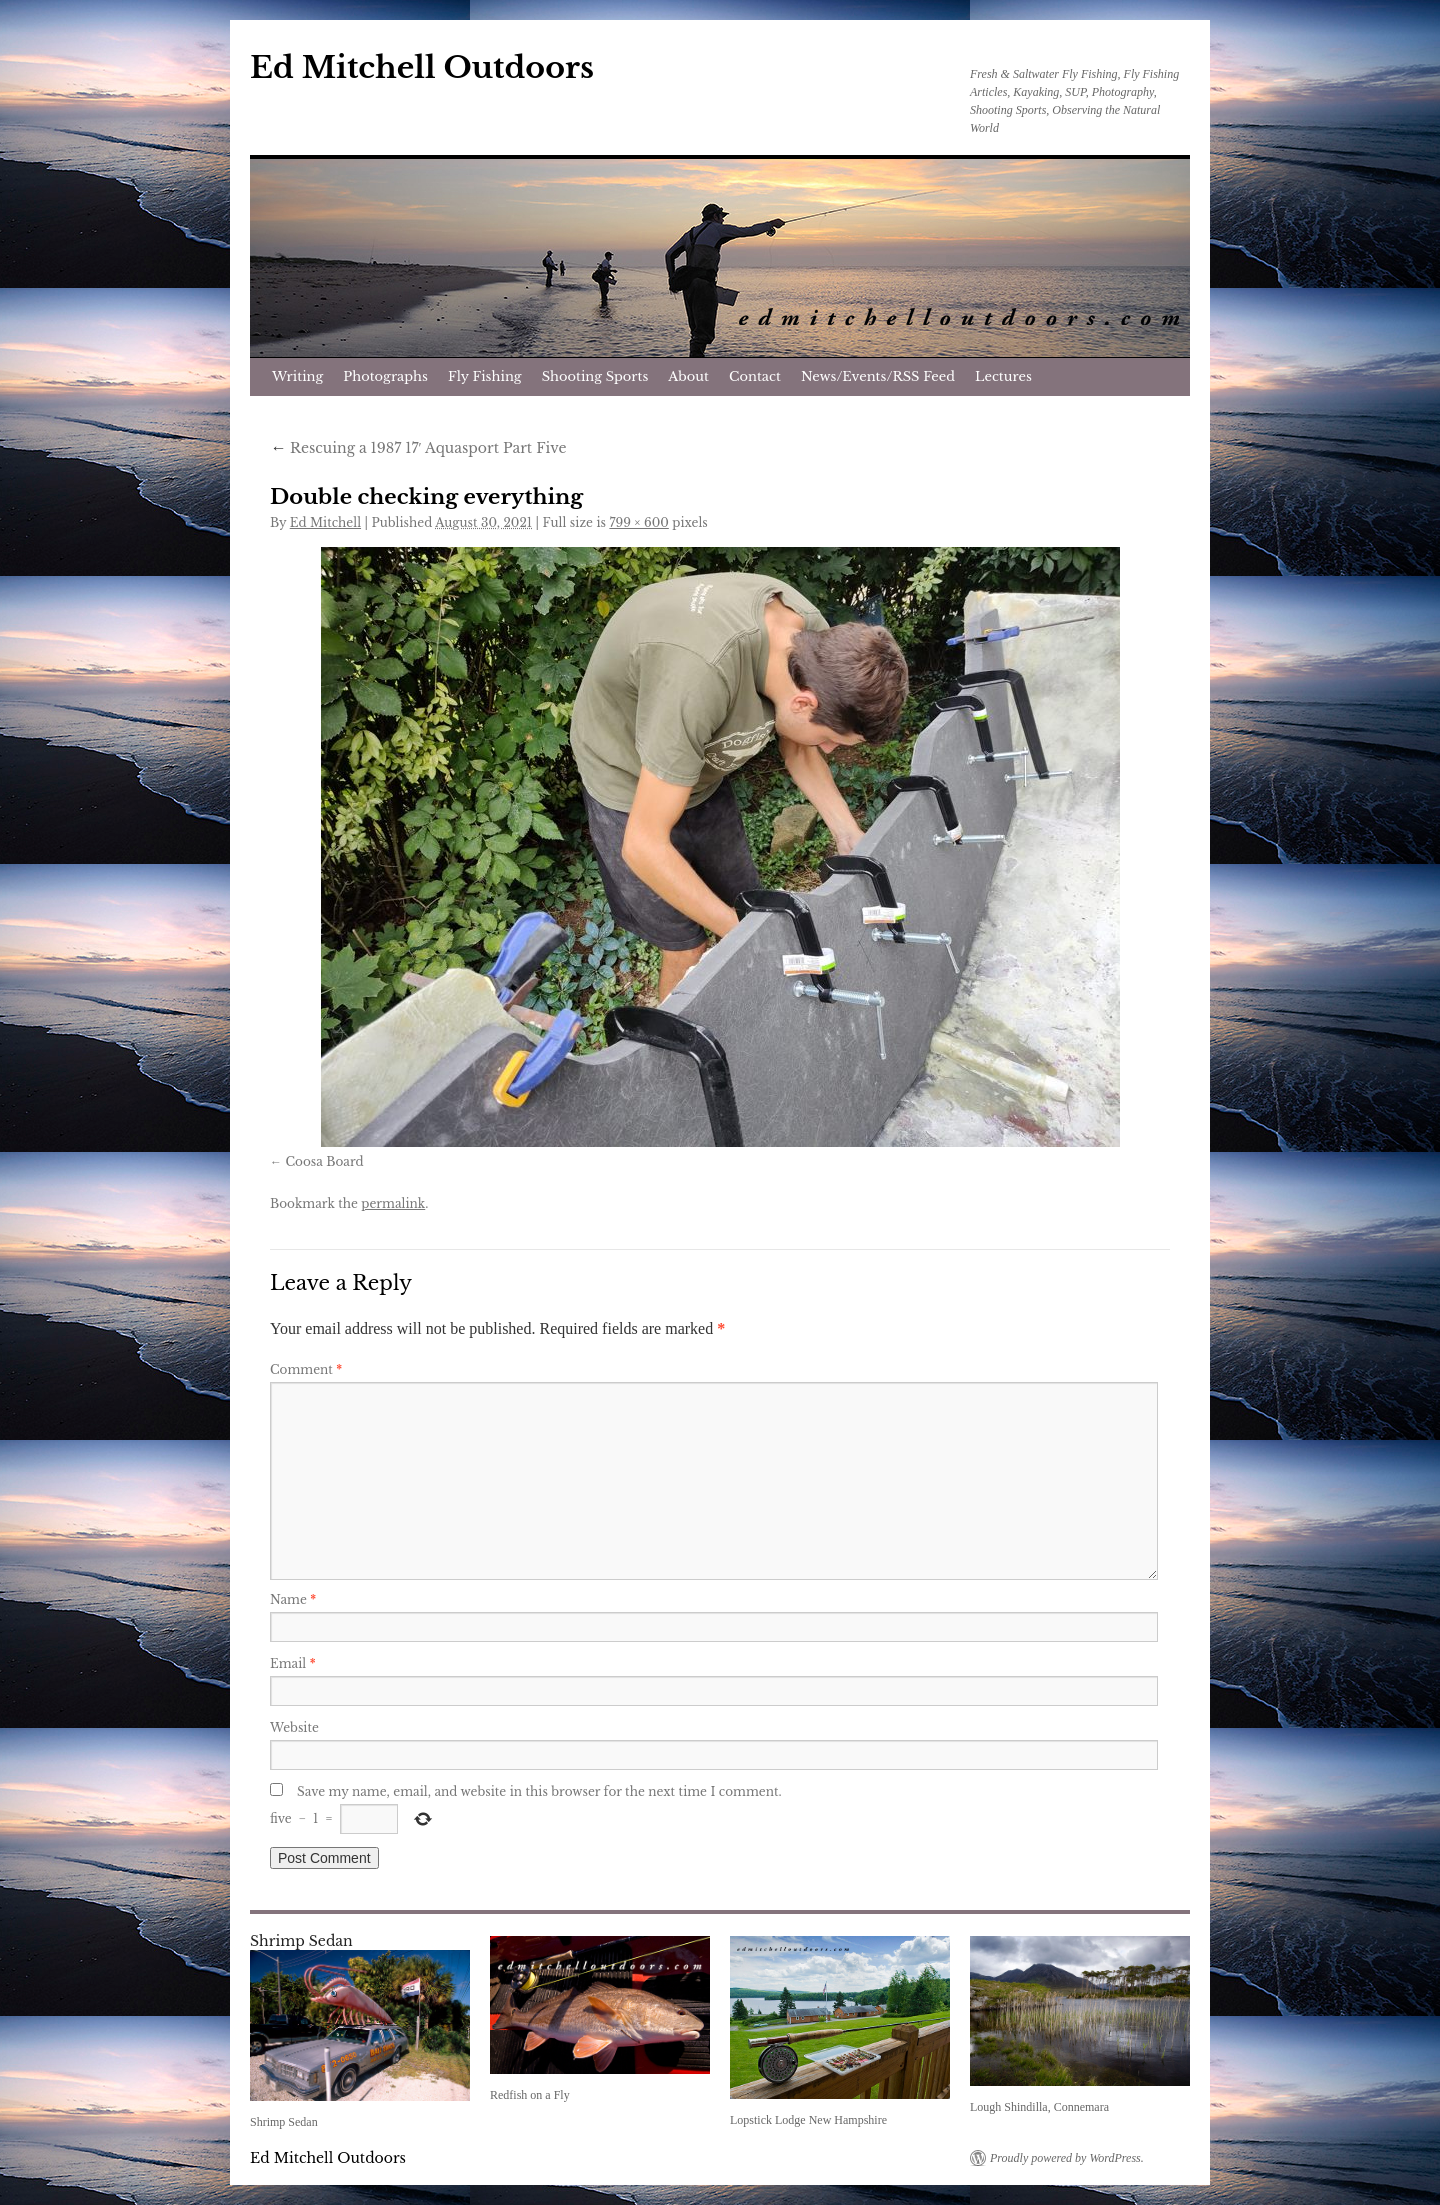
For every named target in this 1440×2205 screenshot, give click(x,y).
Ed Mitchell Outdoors (422, 67)
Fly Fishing (485, 376)
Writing (297, 376)
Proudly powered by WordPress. (1067, 2158)
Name (293, 1599)
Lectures (1003, 376)
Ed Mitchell (325, 522)
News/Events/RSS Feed (878, 376)
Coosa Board (324, 1161)
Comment (306, 1369)
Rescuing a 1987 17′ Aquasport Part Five (418, 448)
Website (294, 1727)
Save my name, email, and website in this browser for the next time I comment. (539, 1791)
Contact (755, 376)
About (688, 376)
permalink (393, 1203)
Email (293, 1663)
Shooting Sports (595, 376)
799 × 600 (638, 522)
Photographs (385, 376)
